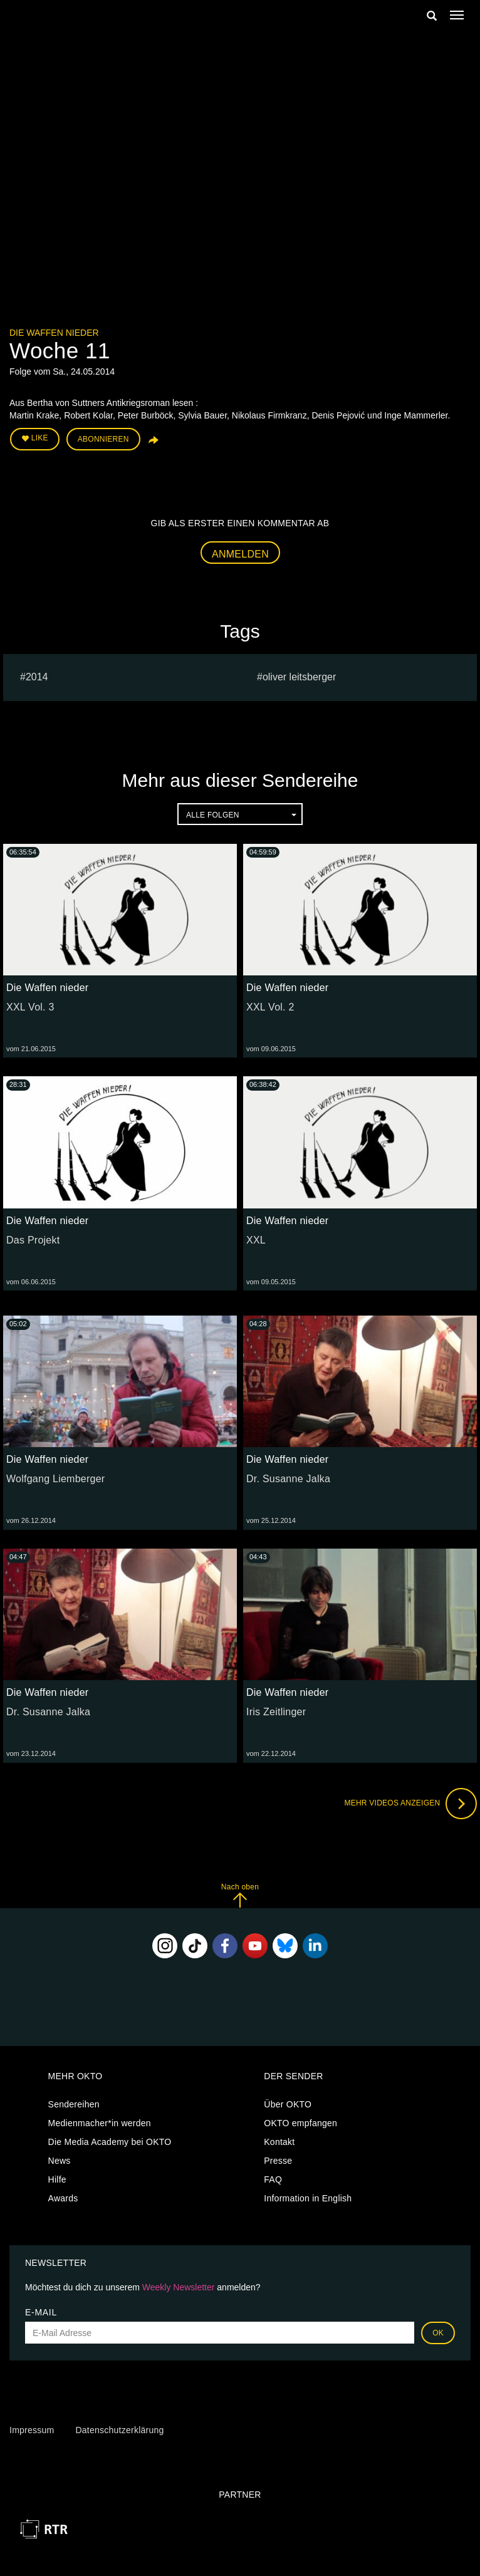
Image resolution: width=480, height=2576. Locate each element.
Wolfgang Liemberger (55, 1478)
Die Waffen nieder (54, 333)
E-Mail (41, 2312)
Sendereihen (74, 2104)
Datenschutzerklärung (119, 2430)
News (59, 2161)
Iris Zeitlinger (276, 1711)
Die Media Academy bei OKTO (110, 2142)
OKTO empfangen (300, 2123)
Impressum (31, 2430)
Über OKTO (287, 2104)
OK (438, 2333)
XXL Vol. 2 (270, 1007)
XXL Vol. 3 (30, 1007)
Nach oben (240, 1895)
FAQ (273, 2179)
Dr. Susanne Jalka (288, 1478)
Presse (278, 2161)
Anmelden (240, 554)
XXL (256, 1240)
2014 (37, 677)
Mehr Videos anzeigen (410, 1803)
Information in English (308, 2198)
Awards (63, 2198)
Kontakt (279, 2142)
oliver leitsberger (299, 677)
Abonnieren (103, 439)
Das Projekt (33, 1240)
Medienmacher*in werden (99, 2123)
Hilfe (57, 2179)
